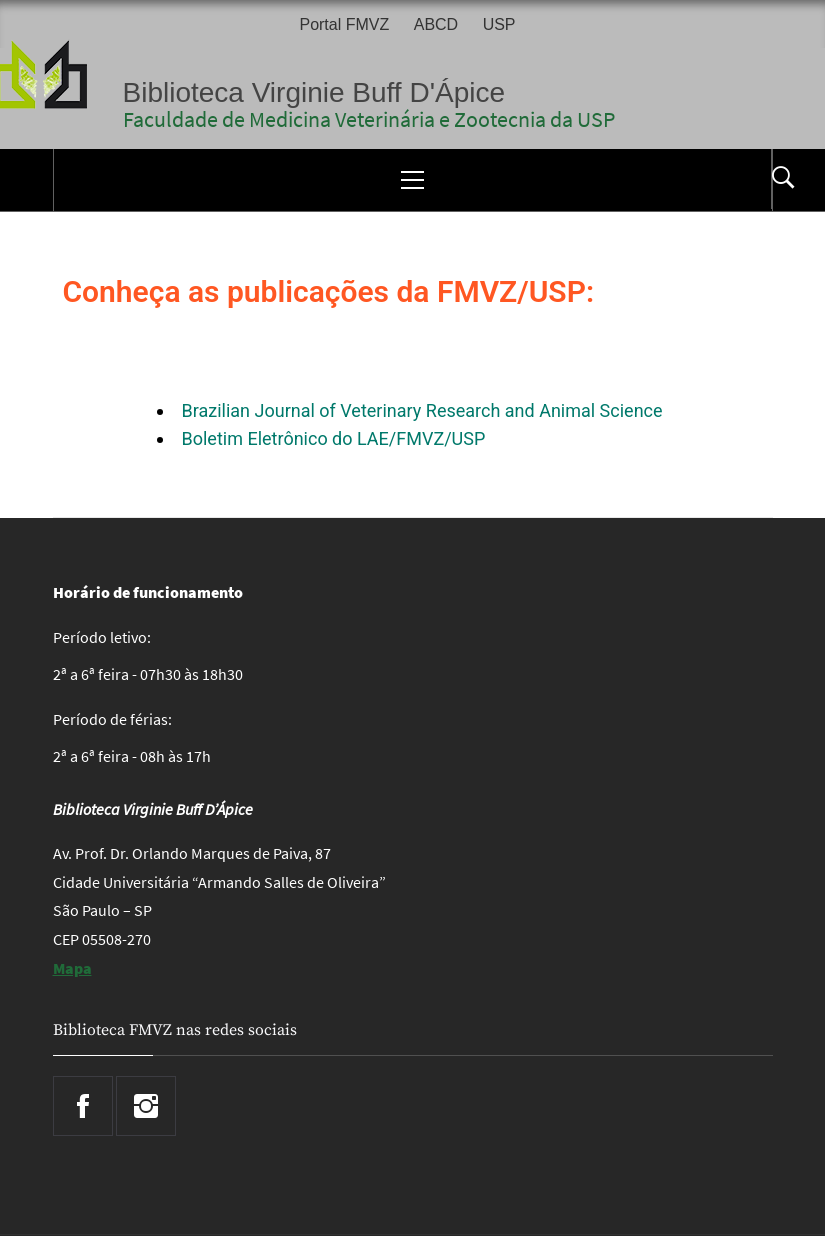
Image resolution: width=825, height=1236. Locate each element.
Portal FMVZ (344, 24)
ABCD (436, 24)
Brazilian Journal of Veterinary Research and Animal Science (422, 410)
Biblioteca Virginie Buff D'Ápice (314, 92)
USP (499, 24)
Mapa (72, 968)
